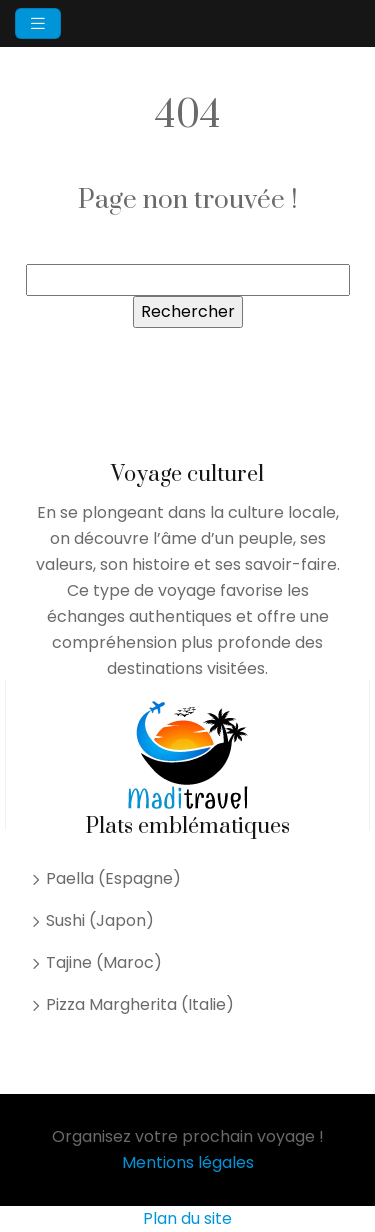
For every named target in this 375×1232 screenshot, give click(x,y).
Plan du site (187, 1218)
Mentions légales (188, 1162)
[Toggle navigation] (38, 23)
